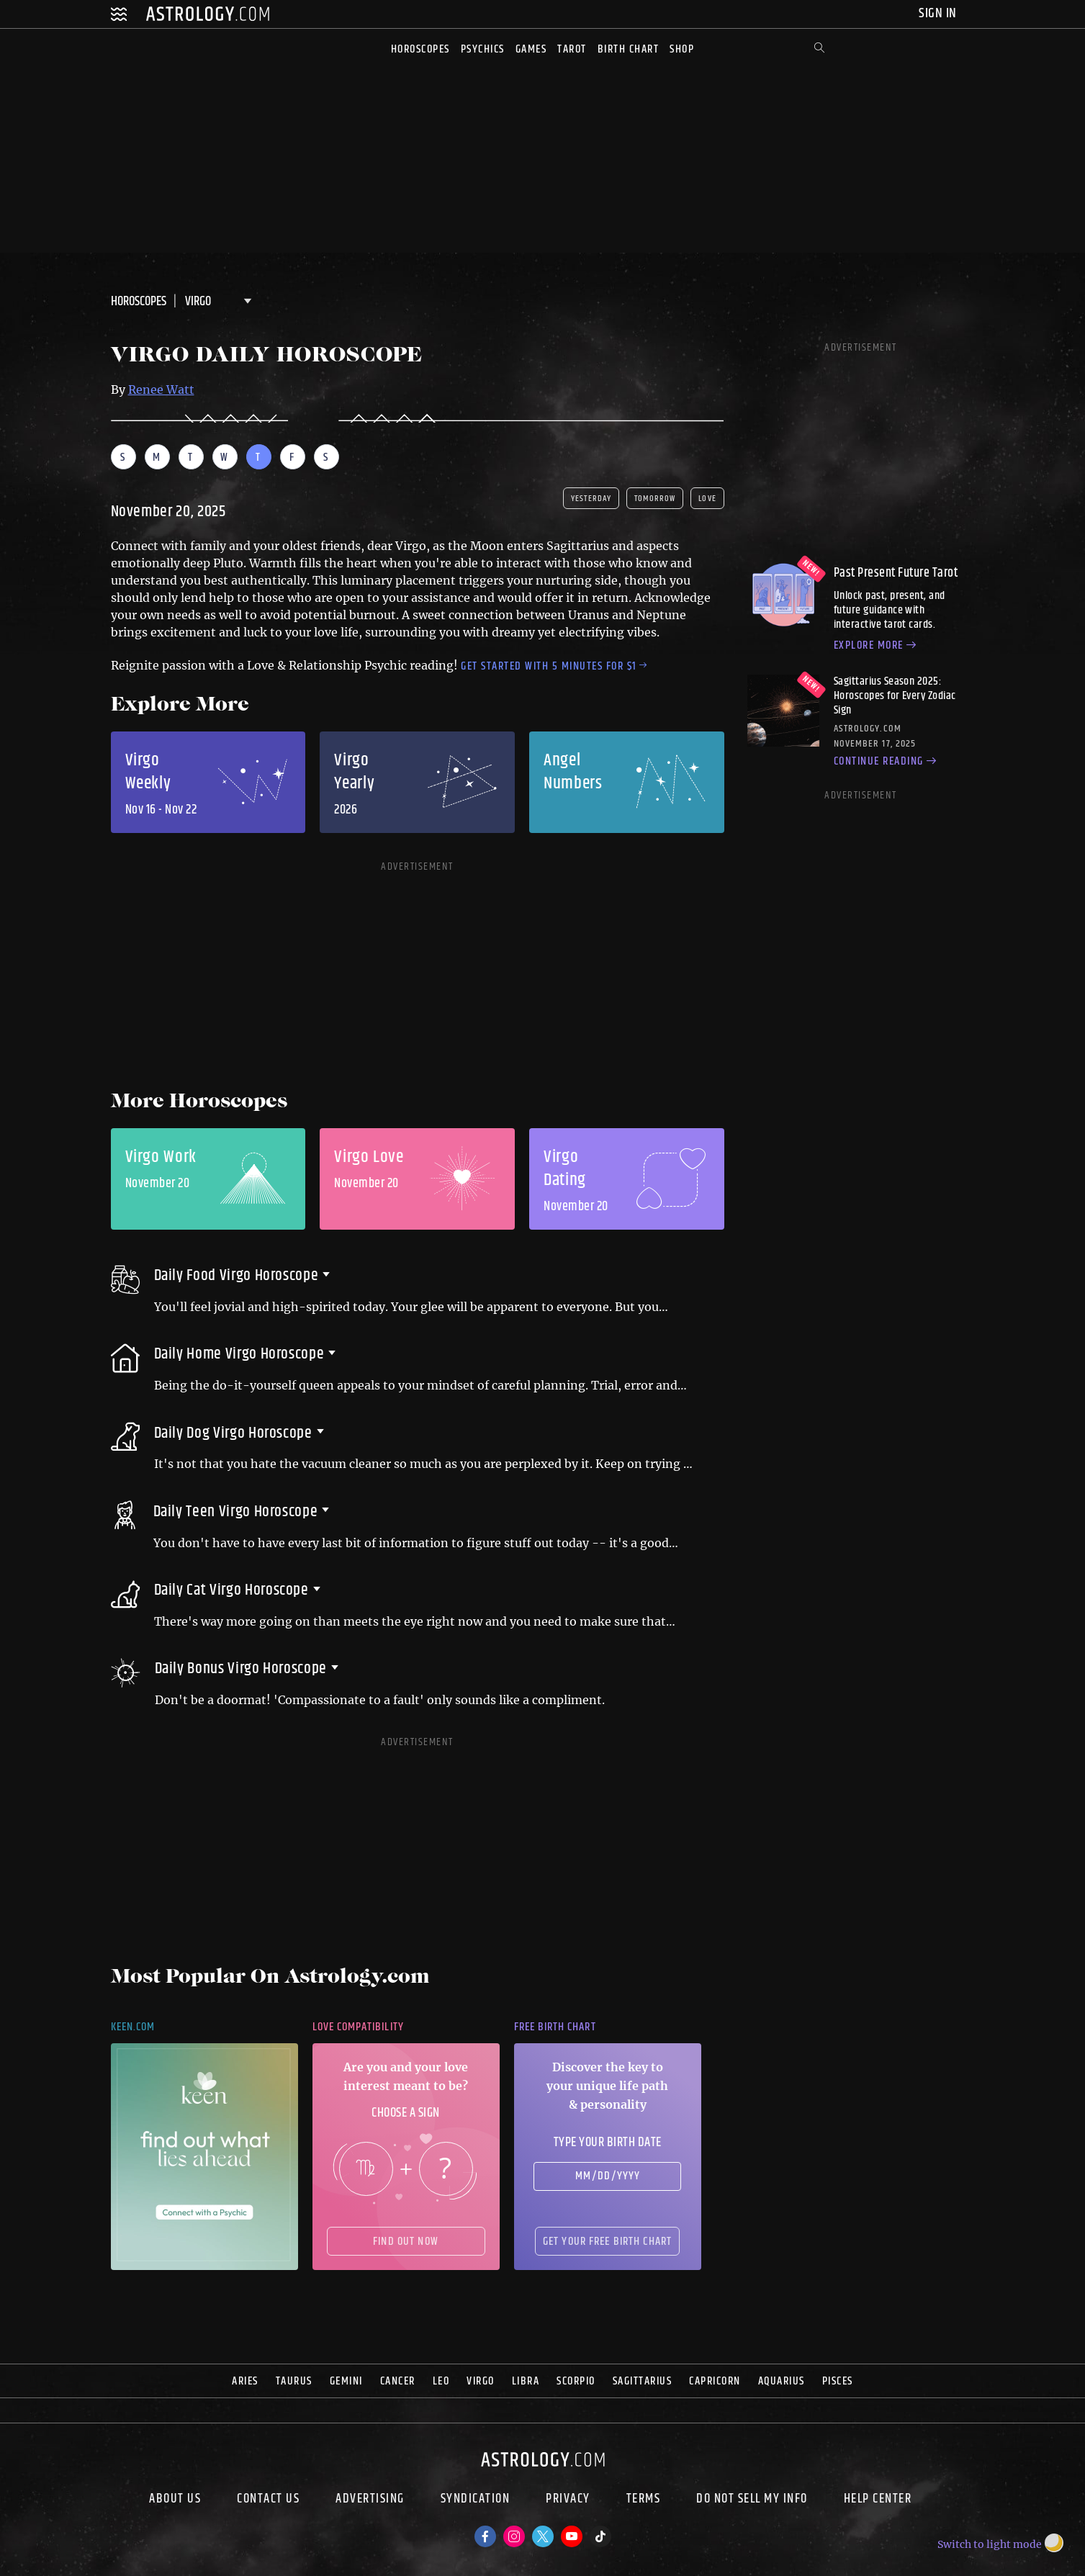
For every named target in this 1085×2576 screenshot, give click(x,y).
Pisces (837, 2381)
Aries (245, 2381)
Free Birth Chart (555, 2027)
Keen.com (133, 2027)
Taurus (294, 2381)
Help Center (878, 2500)
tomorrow (654, 498)
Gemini (346, 2381)
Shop (682, 49)
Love (707, 498)
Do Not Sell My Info (752, 2500)
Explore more (877, 646)
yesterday (591, 498)
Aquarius (781, 2381)
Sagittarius (642, 2381)
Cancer (397, 2381)
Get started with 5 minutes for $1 (554, 666)
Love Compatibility (358, 2027)
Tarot (572, 49)
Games (531, 49)
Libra (526, 2381)
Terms (643, 2500)
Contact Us (268, 2500)
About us (175, 2500)
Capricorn (715, 2381)
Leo (441, 2381)
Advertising (370, 2500)
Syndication (475, 2500)
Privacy (568, 2500)
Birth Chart (628, 49)
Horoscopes (420, 49)
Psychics (483, 49)
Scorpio (576, 2381)
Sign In (939, 13)
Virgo (481, 2381)
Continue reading (887, 762)
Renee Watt (161, 389)
